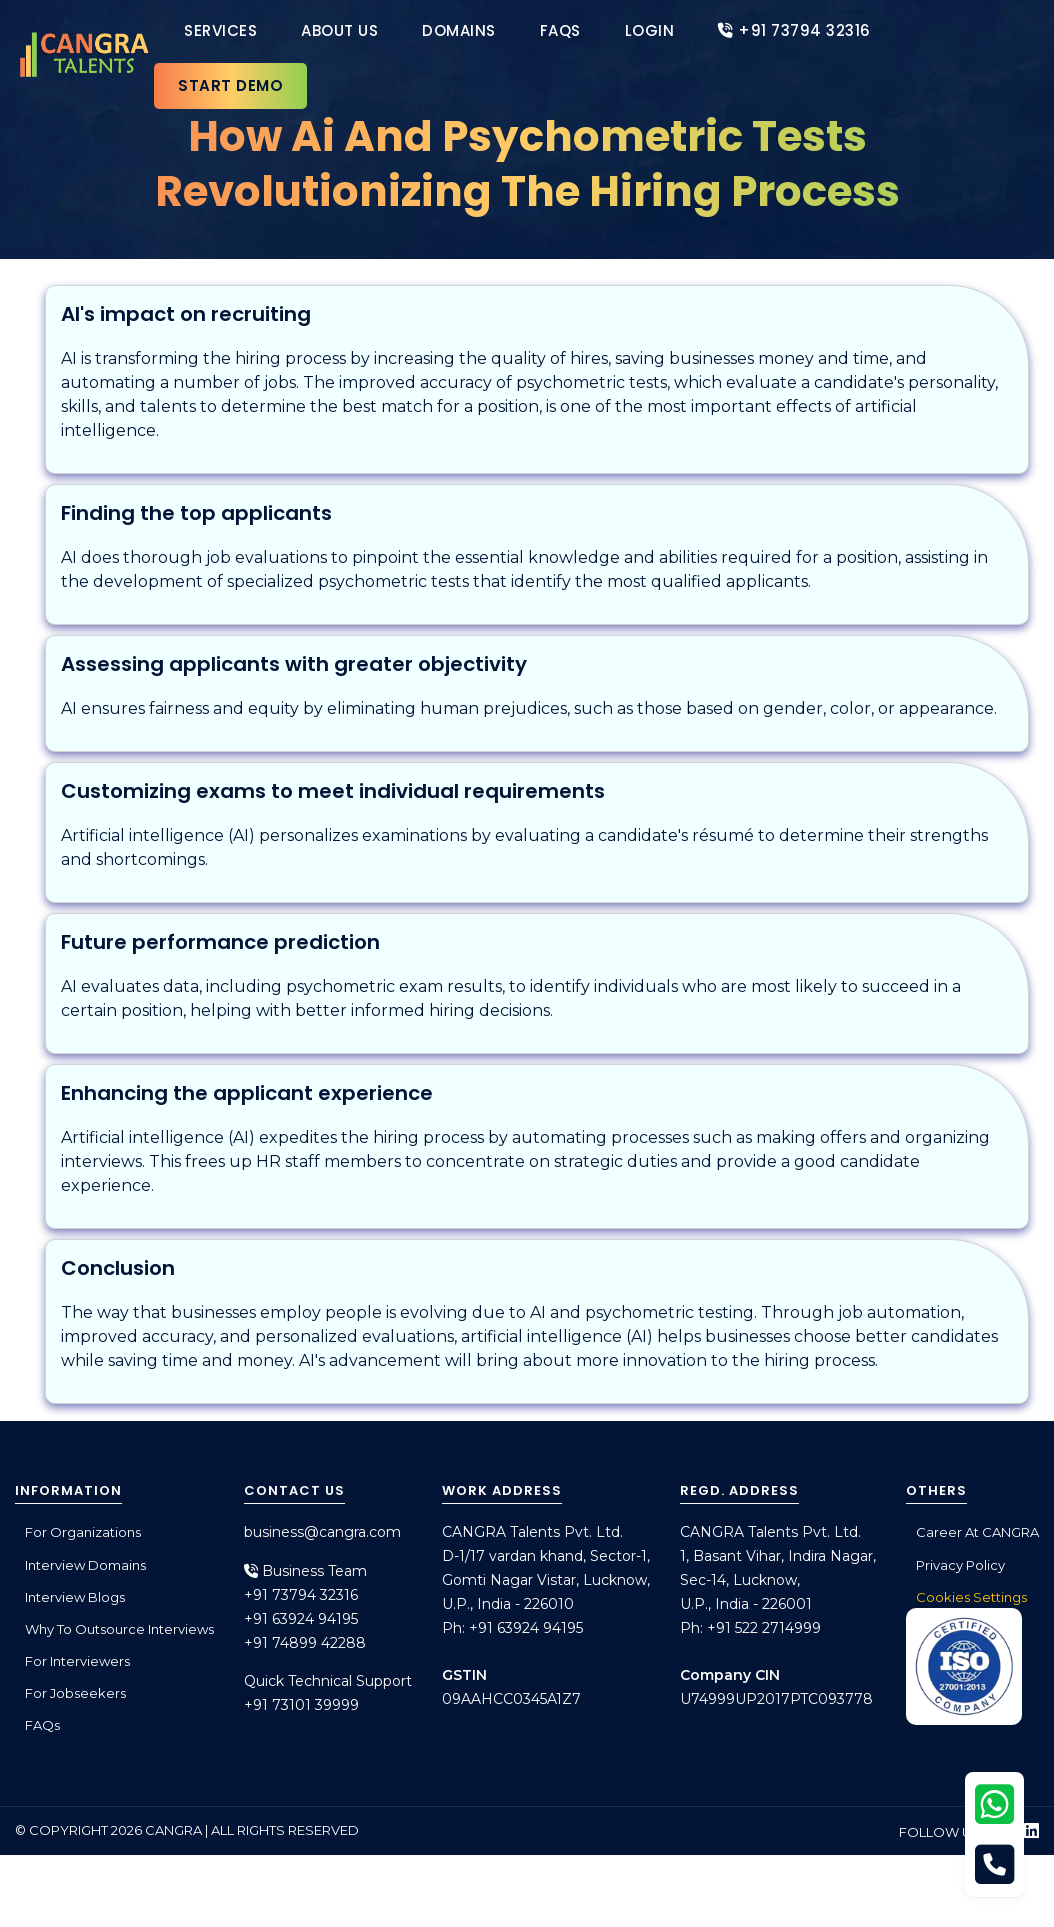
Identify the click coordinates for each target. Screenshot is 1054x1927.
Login (650, 30)
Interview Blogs (75, 1597)
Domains (459, 30)
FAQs (560, 30)
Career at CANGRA (977, 1532)
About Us (339, 30)
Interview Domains (85, 1565)
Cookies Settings (971, 1597)
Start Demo (230, 85)
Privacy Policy (960, 1565)
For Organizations (83, 1532)
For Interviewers (77, 1661)
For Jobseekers (75, 1693)
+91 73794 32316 (794, 30)
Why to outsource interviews (119, 1629)
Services (220, 30)
